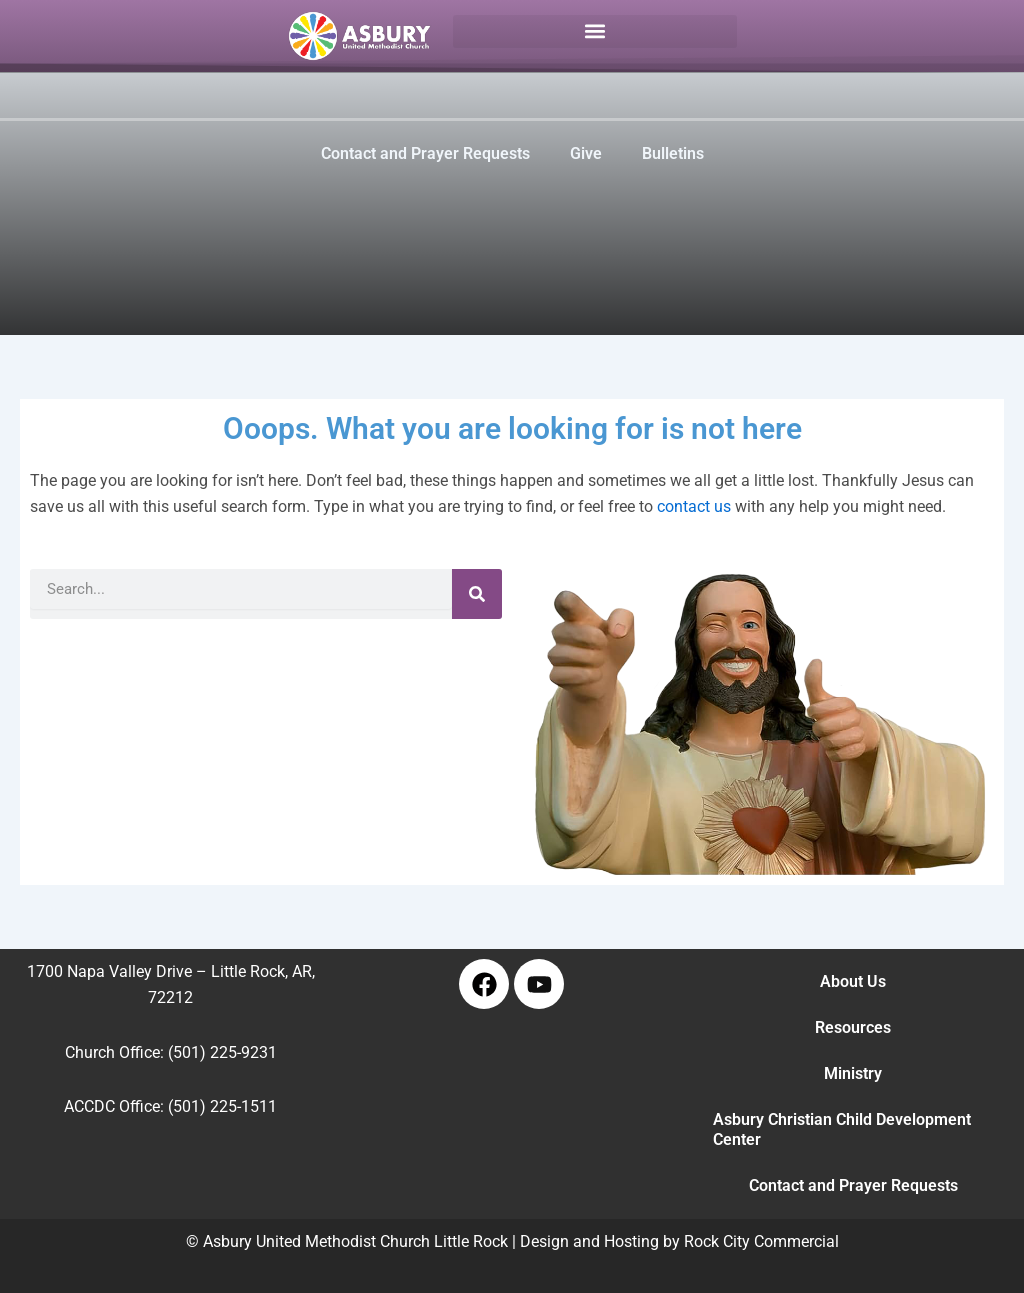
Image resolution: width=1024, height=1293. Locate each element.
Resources (853, 1027)
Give (586, 153)
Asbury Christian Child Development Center (842, 1129)
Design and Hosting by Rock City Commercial (679, 1241)
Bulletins (673, 153)
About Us (853, 981)
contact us (694, 506)
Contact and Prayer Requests (425, 153)
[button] (595, 31)
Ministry (853, 1073)
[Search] (477, 594)
